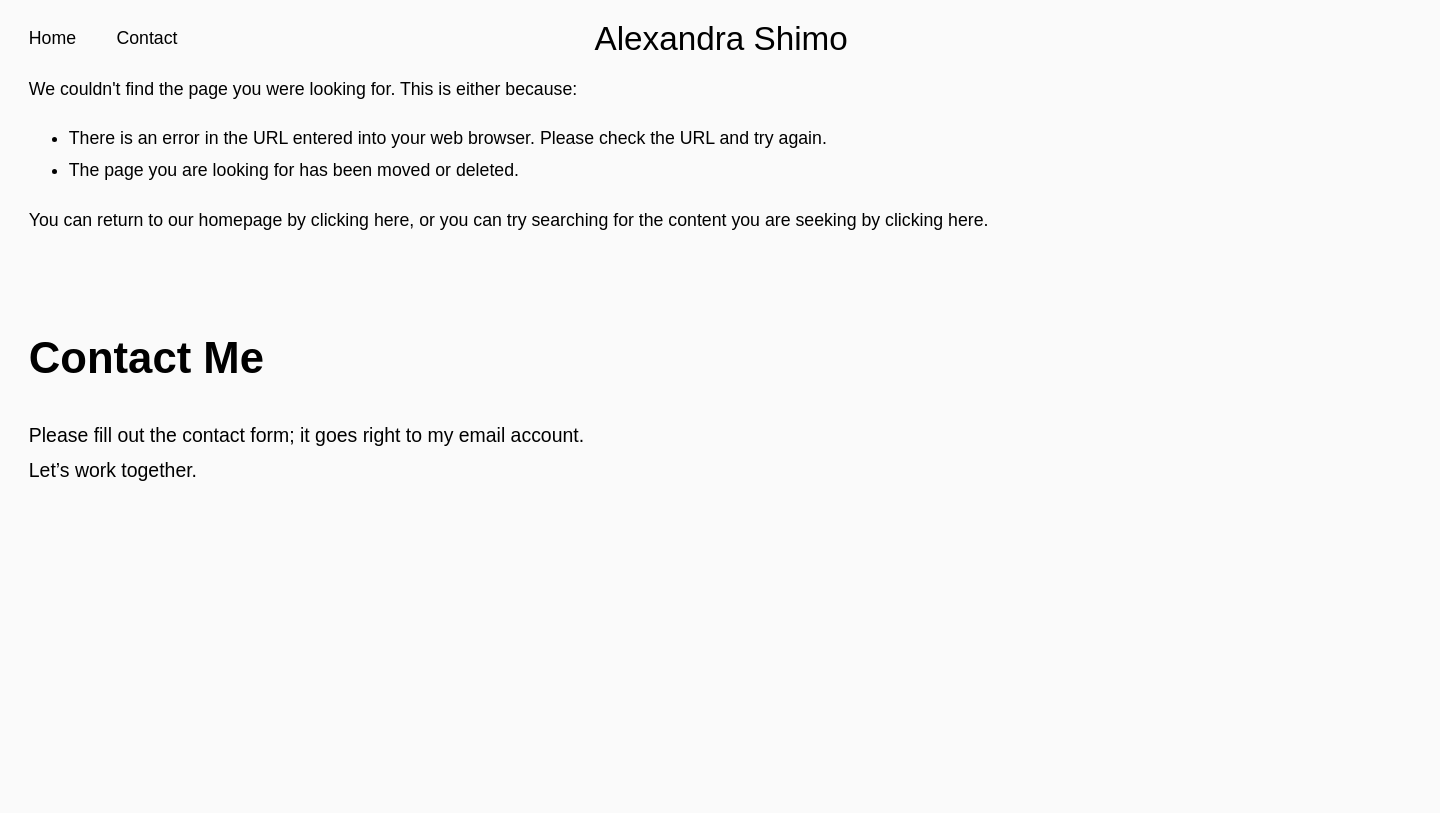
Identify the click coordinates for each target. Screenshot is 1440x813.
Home (52, 38)
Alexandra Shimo (720, 38)
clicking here (360, 220)
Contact (146, 38)
